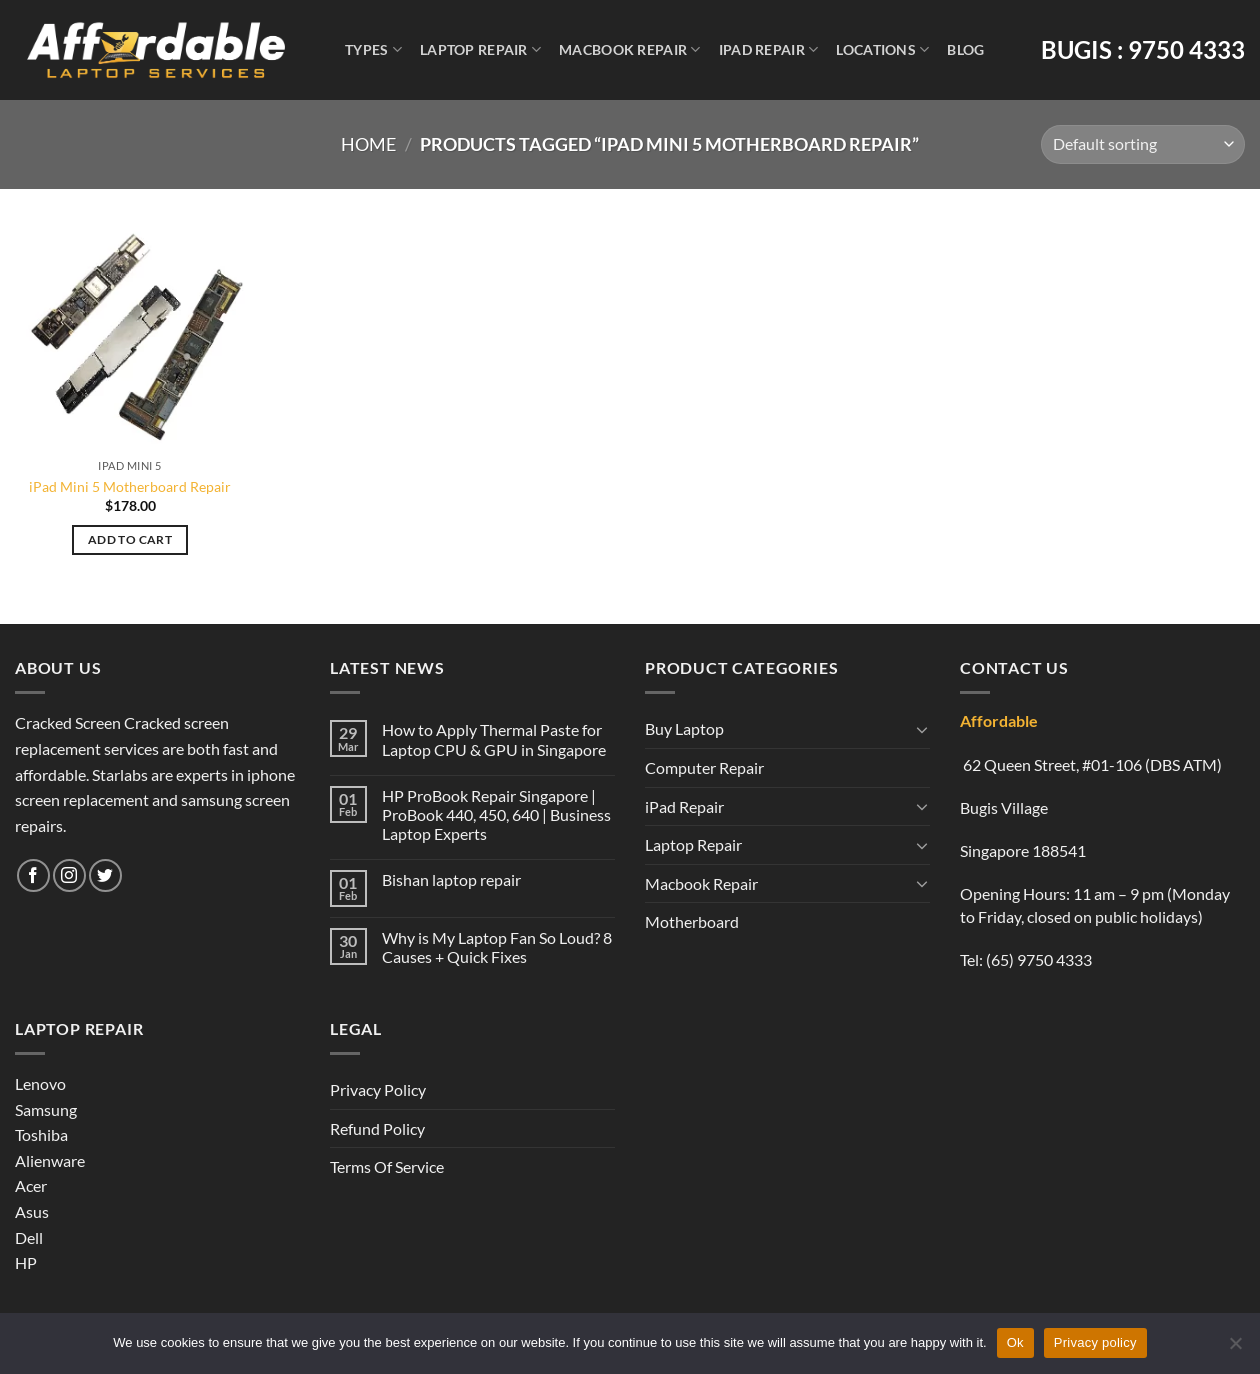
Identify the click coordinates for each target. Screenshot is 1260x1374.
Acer (31, 1185)
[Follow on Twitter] (105, 875)
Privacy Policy (378, 1089)
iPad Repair (769, 49)
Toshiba (41, 1134)
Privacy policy (1095, 1342)
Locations (882, 49)
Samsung (46, 1109)
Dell (29, 1237)
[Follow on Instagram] (69, 875)
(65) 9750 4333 (1039, 959)
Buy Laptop (684, 728)
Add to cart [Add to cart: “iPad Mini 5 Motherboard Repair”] (130, 539)
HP (26, 1262)
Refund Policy (377, 1128)
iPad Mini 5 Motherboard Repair (130, 486)
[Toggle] (922, 729)
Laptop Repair (480, 49)
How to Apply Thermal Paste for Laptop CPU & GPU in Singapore (494, 739)
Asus (32, 1211)
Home (368, 144)
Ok (1015, 1342)
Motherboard (692, 921)
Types (373, 49)
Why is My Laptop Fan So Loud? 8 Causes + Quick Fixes (497, 947)
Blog (965, 49)
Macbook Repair (630, 49)
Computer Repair (704, 767)
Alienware (50, 1160)
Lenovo (40, 1083)
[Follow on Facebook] (33, 875)
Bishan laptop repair (451, 879)
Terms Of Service (387, 1166)
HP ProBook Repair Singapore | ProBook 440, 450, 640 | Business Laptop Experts (496, 814)
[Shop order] (1143, 144)
